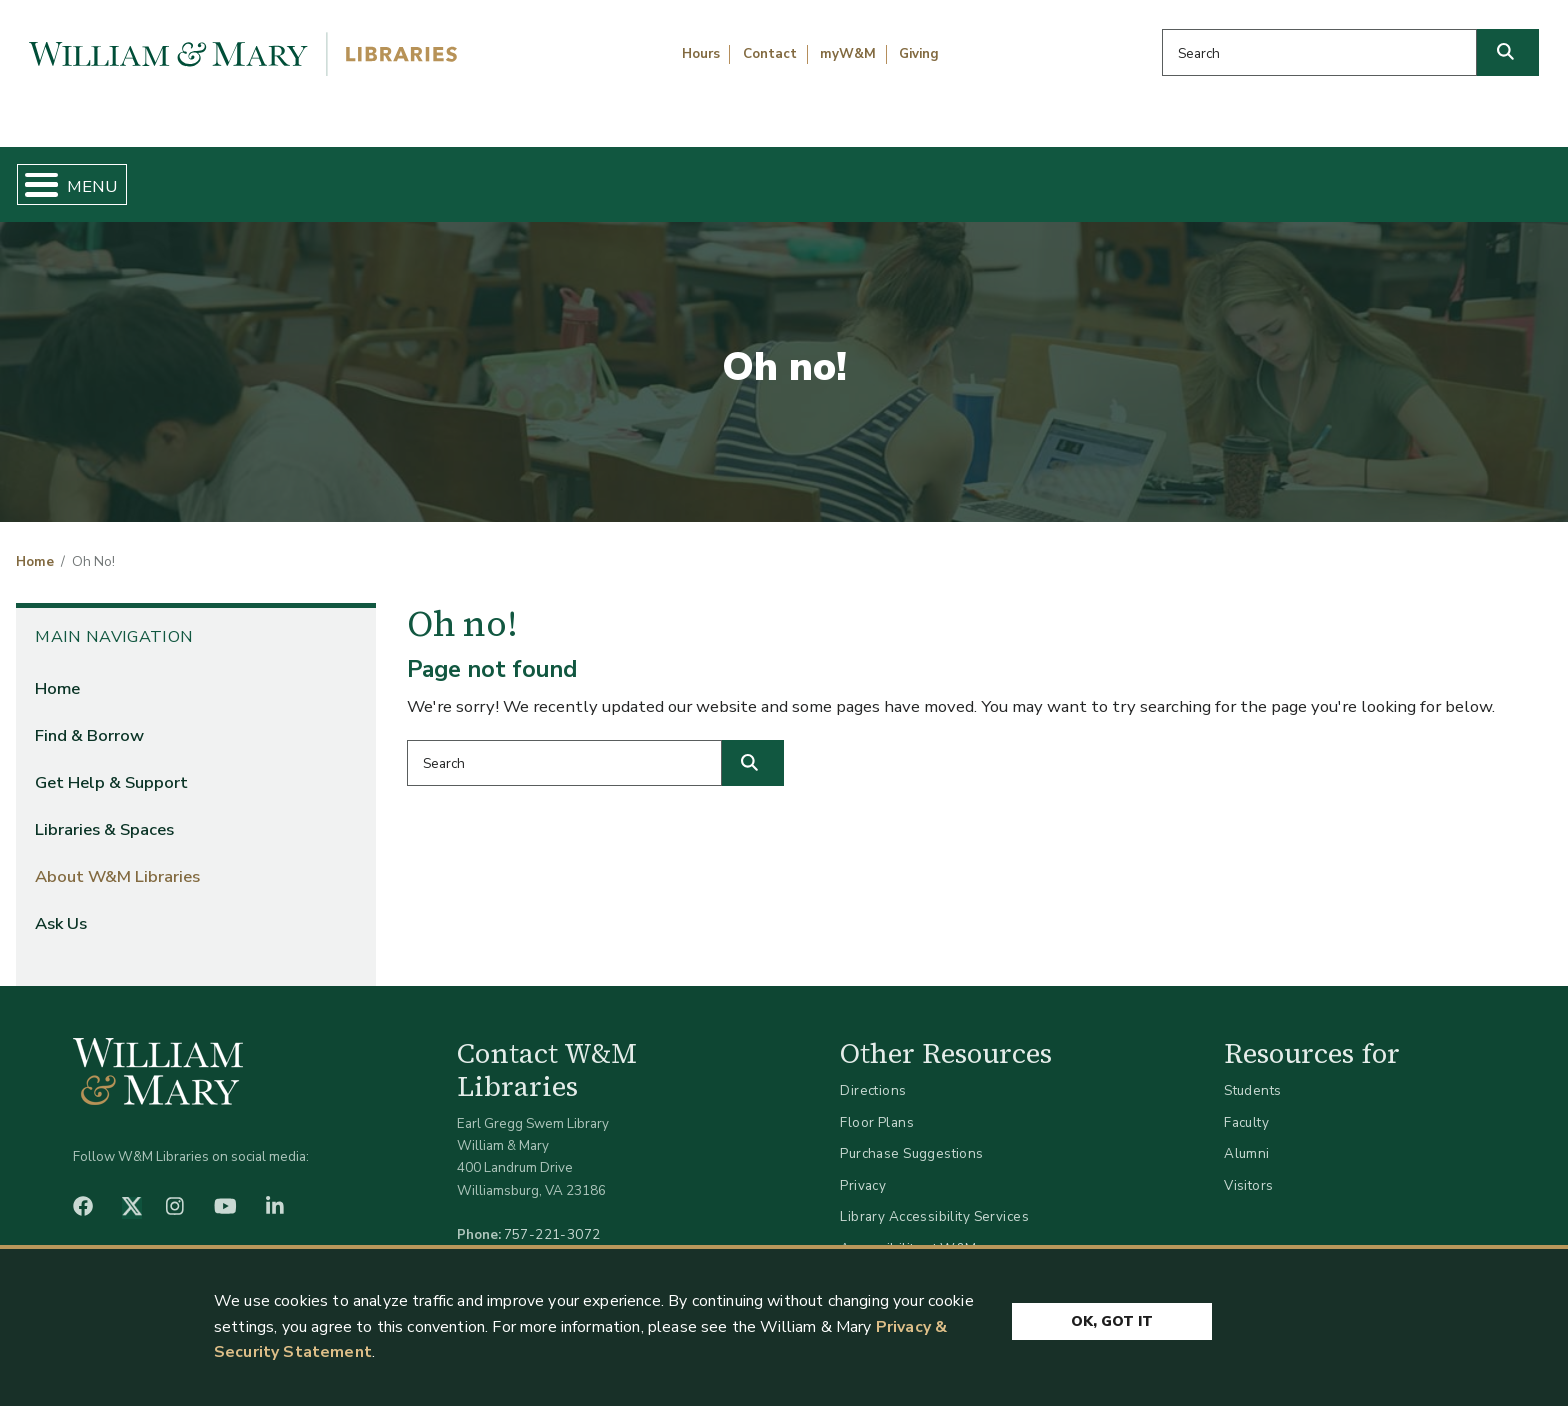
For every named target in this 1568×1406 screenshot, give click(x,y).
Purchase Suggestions (911, 1137)
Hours (701, 54)
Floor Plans (877, 1105)
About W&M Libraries (1193, 176)
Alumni (1247, 1137)
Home (120, 176)
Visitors (1248, 1168)
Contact (770, 54)
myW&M (848, 54)
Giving (919, 54)
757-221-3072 (552, 1217)
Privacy (863, 1168)
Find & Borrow (335, 176)
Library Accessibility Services (934, 1200)
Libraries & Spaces (897, 176)
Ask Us (1443, 176)
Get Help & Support (608, 176)
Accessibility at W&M (908, 1231)
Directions (873, 1074)
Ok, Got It (1112, 1318)
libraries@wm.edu (557, 1240)
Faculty (1246, 1105)
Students (1252, 1074)
